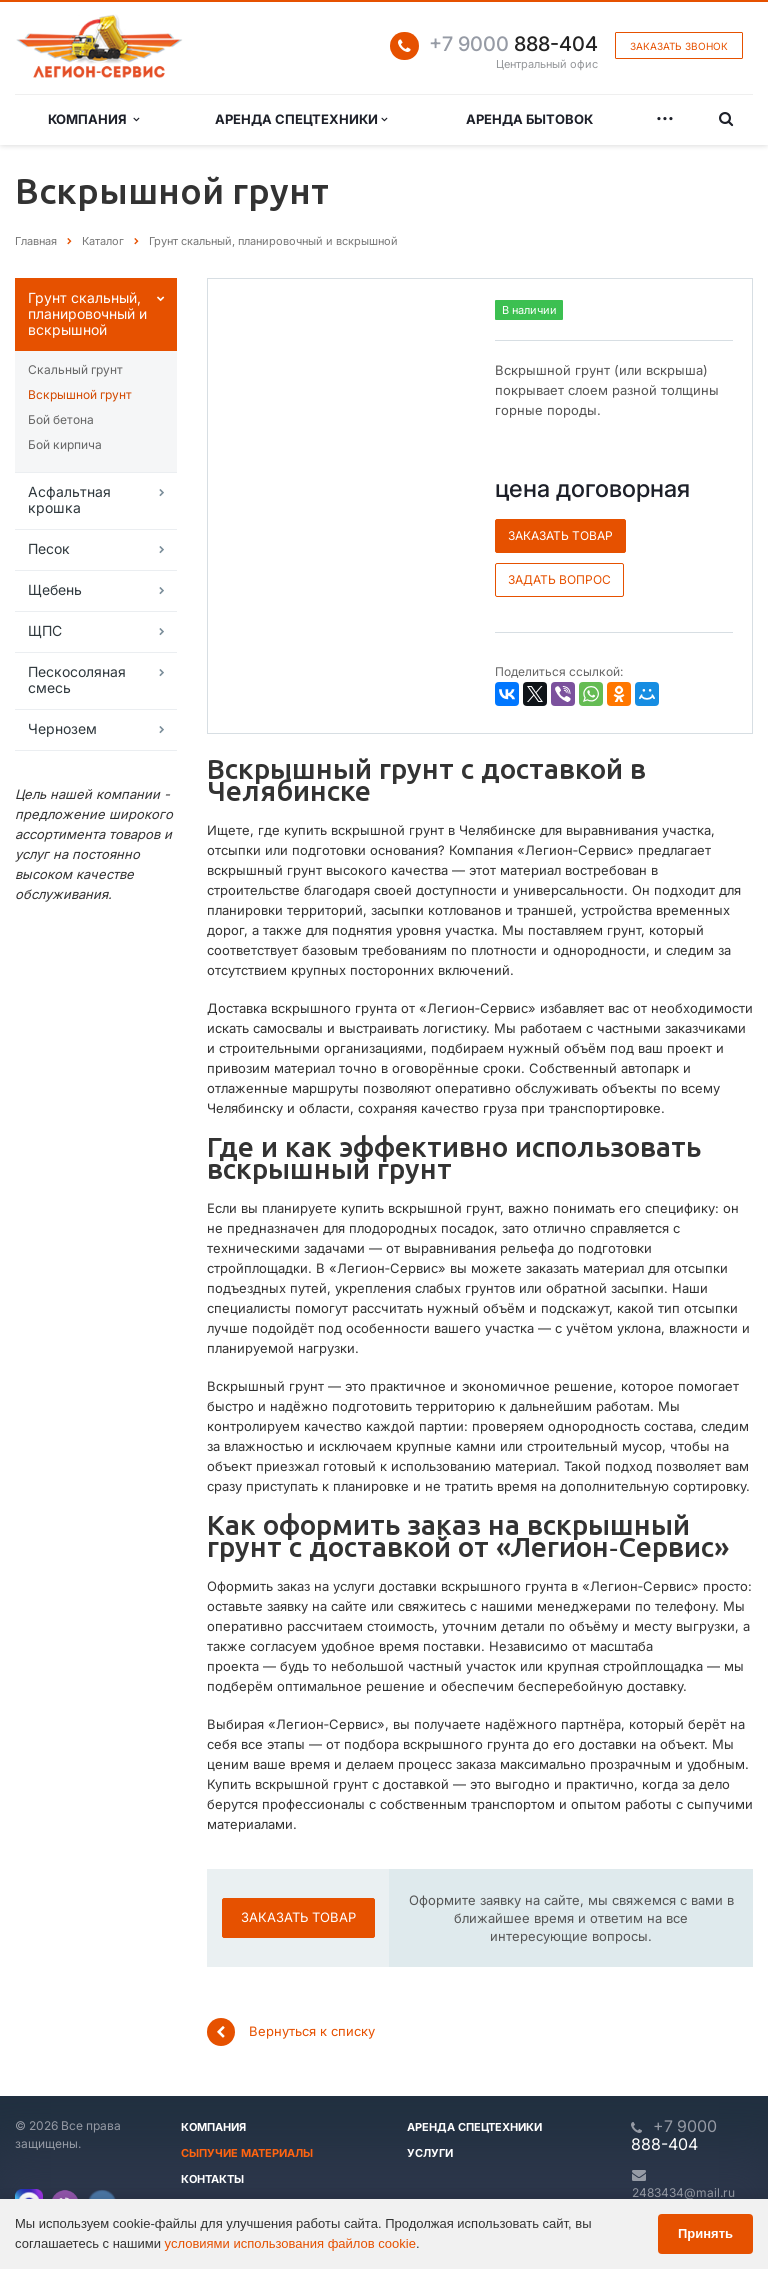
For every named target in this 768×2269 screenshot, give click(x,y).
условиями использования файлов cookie (290, 2243)
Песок (49, 548)
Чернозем (62, 728)
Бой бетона (61, 419)
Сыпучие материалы (247, 2153)
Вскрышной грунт (80, 394)
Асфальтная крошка (69, 499)
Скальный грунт (75, 369)
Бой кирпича (65, 444)
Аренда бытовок (529, 119)
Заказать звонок (679, 46)
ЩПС (45, 630)
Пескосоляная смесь (77, 679)
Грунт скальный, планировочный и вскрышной (87, 313)
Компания (93, 119)
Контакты (212, 2179)
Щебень (55, 589)
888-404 (513, 44)
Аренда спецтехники (301, 119)
